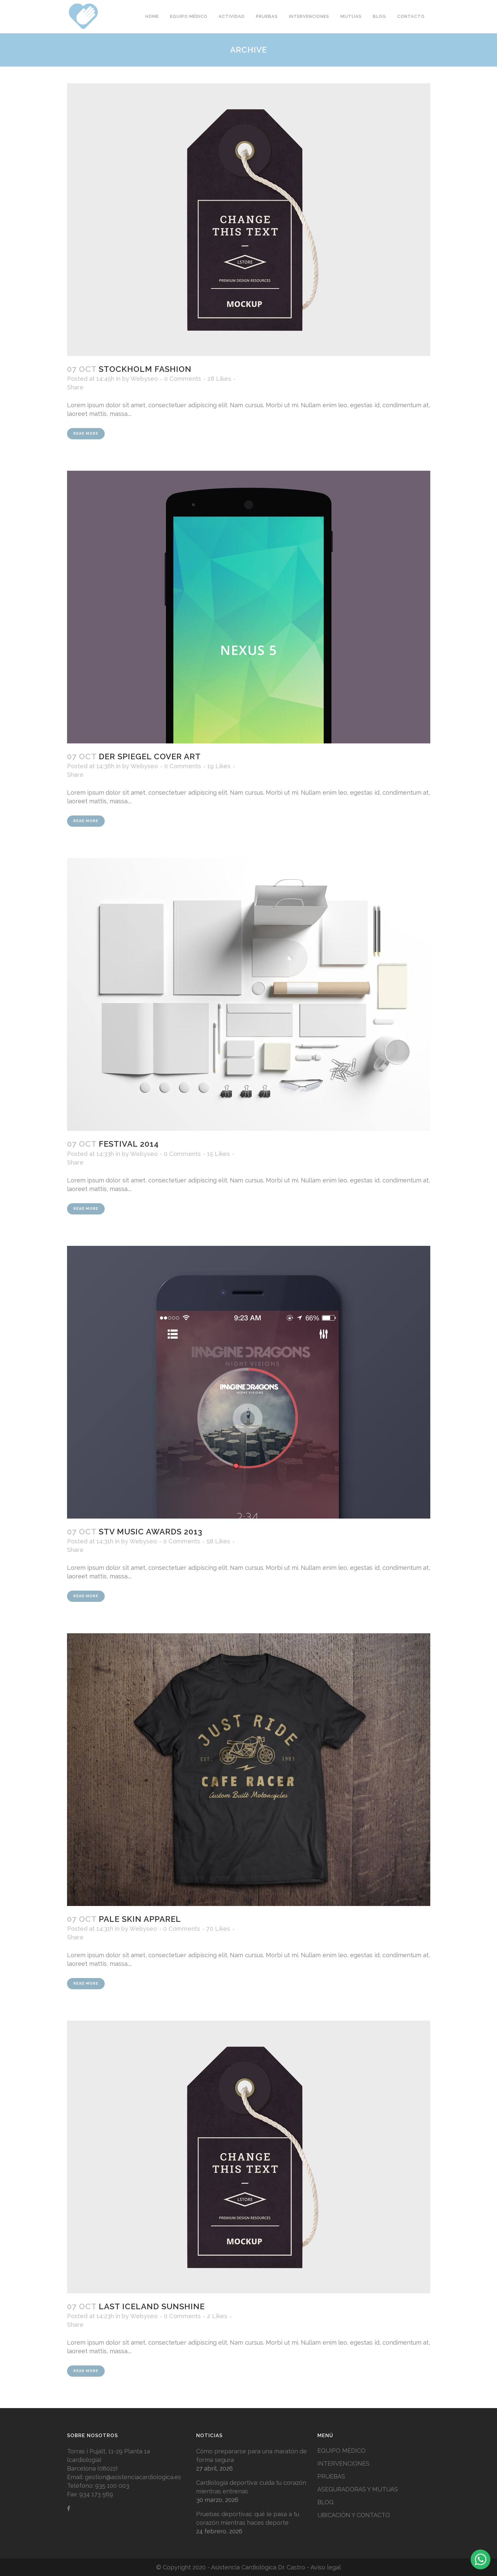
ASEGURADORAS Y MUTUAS (357, 2489)
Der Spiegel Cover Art (150, 756)
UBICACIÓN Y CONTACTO (353, 2515)
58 (218, 1541)
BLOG (325, 2502)
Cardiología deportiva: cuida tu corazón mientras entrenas (251, 2487)
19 (219, 766)
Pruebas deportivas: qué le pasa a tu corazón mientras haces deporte (247, 2518)
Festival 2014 (129, 1144)
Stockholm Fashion (145, 369)
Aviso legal (325, 2567)
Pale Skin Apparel (140, 1919)
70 (218, 1928)
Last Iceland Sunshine (152, 2306)
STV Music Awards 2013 (150, 1531)
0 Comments (182, 378)
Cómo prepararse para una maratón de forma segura (251, 2455)
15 (218, 1154)
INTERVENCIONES (343, 2463)
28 (219, 378)
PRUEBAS (331, 2476)
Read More (85, 433)
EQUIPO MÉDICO (341, 2450)
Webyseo (144, 378)
